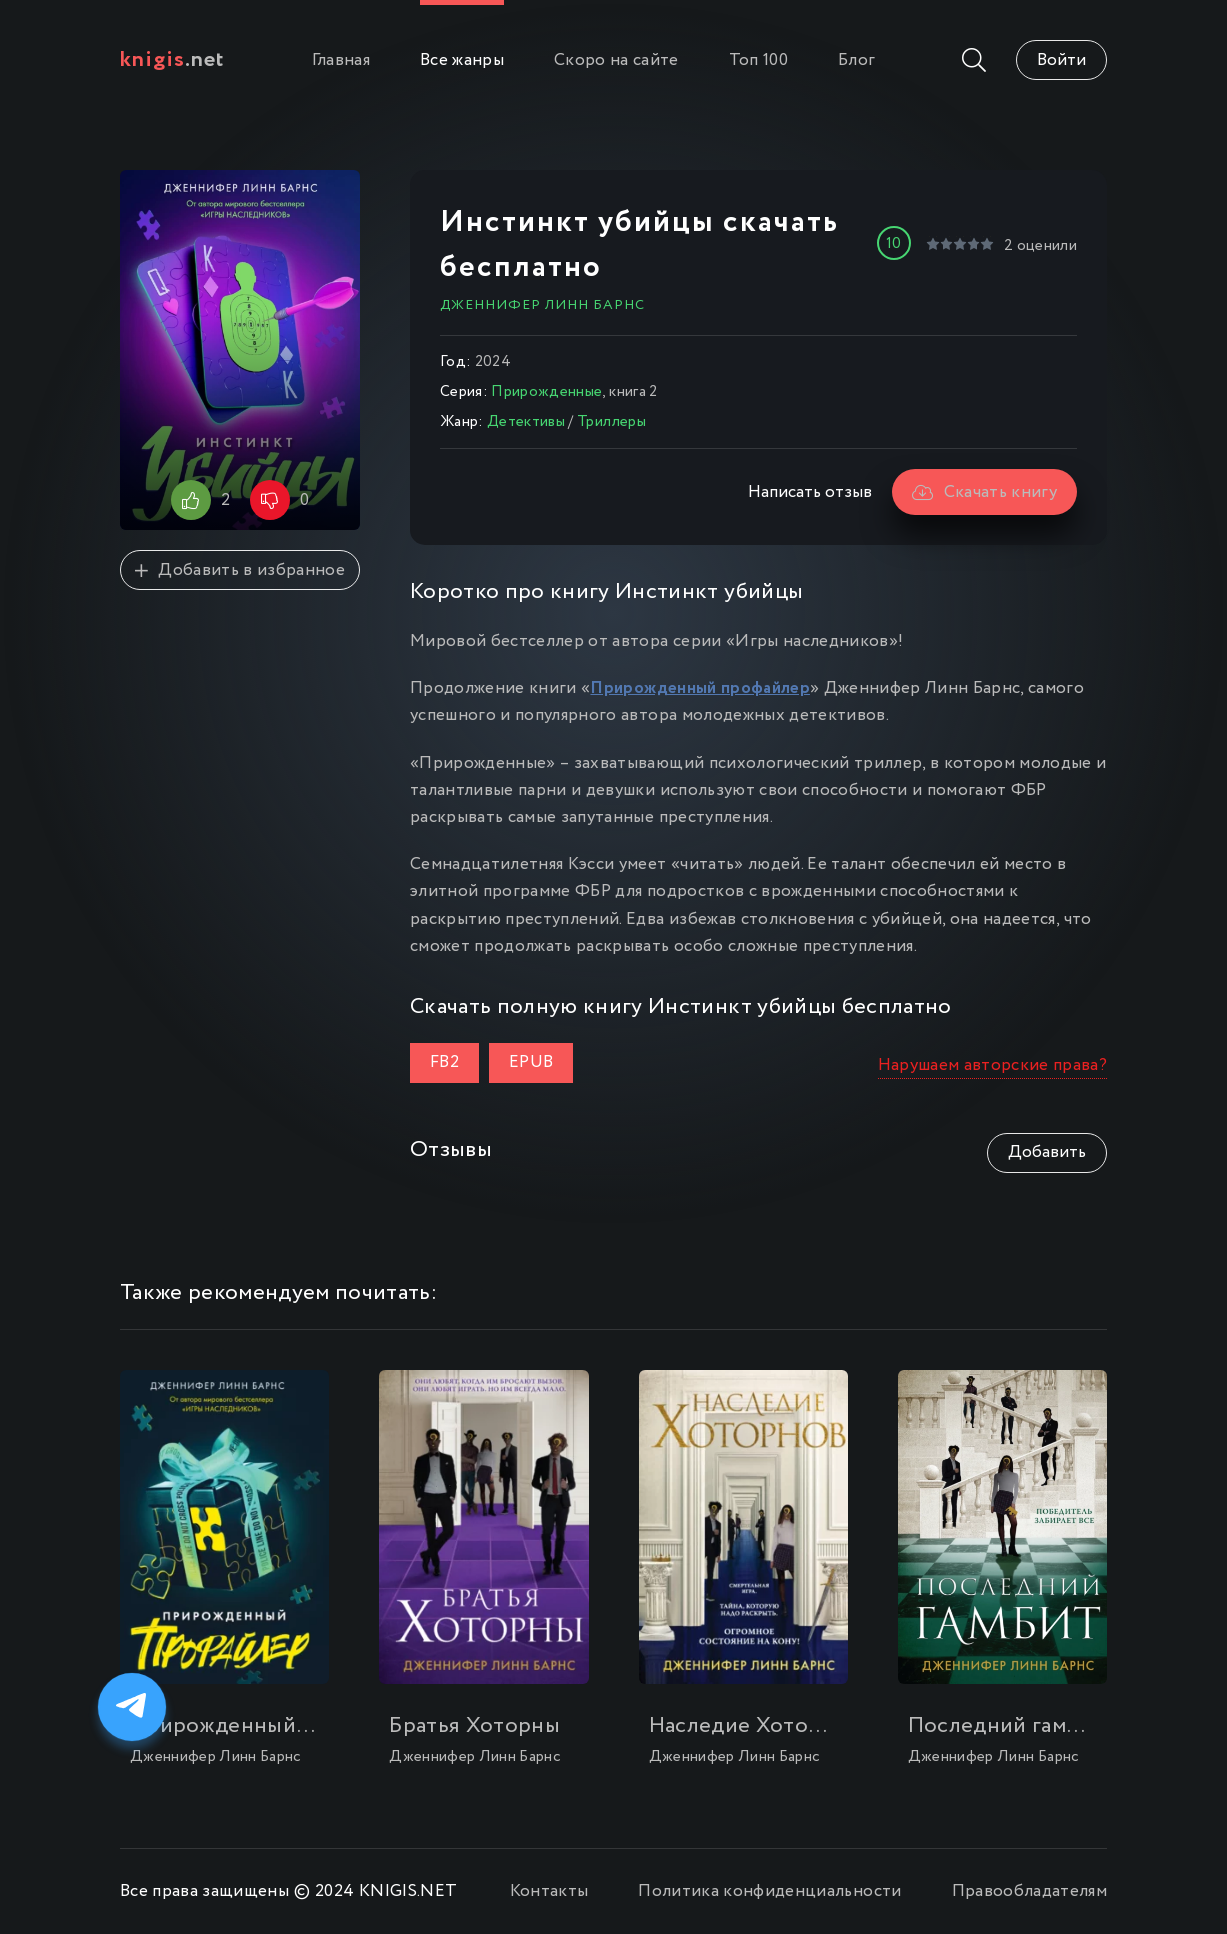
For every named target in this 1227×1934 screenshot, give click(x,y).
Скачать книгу (984, 492)
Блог (856, 60)
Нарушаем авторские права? (993, 1065)
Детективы (526, 422)
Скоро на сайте (616, 60)
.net (172, 60)
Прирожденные (546, 392)
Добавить (1047, 1152)
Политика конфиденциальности (769, 1891)
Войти (1061, 60)
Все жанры (462, 60)
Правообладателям (1029, 1891)
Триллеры (611, 422)
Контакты (549, 1891)
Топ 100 (758, 60)
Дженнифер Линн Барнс (542, 305)
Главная (341, 60)
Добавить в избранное (240, 570)
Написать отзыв (810, 492)
